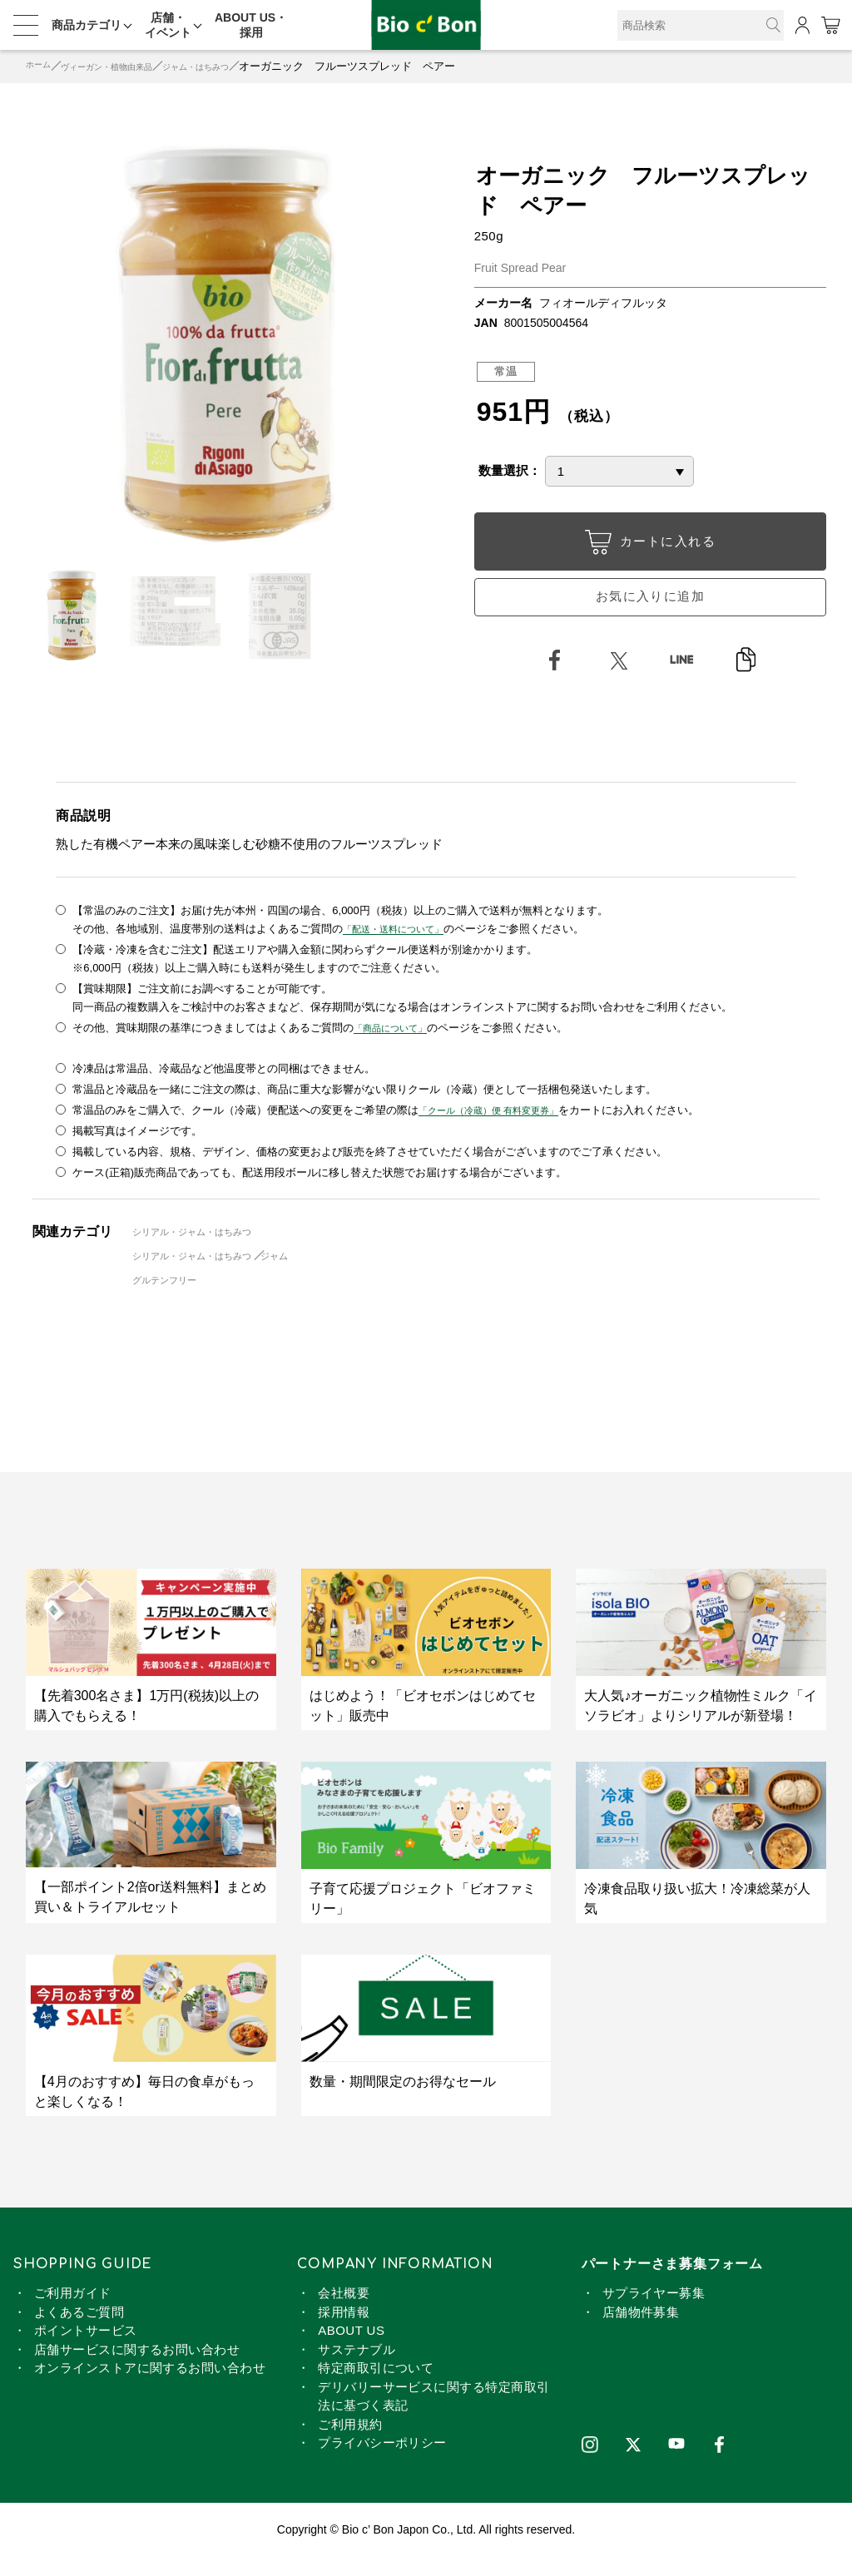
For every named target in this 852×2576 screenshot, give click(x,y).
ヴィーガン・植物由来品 (127, 66)
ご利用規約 (350, 2443)
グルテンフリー (173, 1299)
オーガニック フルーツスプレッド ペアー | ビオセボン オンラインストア (426, 25)
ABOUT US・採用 (251, 25)
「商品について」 (397, 1047)
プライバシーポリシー (382, 2462)
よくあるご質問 (79, 2331)
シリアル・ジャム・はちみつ (205, 1250)
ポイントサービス (85, 2349)
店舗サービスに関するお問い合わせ (137, 2368)
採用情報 (343, 2331)
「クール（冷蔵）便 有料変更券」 (501, 1129)
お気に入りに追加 (650, 607)
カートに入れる (649, 545)
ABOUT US (351, 2349)
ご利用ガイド (72, 2312)
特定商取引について (375, 2387)
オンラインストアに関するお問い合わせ (149, 2387)
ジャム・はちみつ (240, 66)
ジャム (302, 1274)
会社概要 (343, 2312)
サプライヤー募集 (654, 2312)
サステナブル (356, 2368)
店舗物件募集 (641, 2331)
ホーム (42, 66)
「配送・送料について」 (402, 948)
